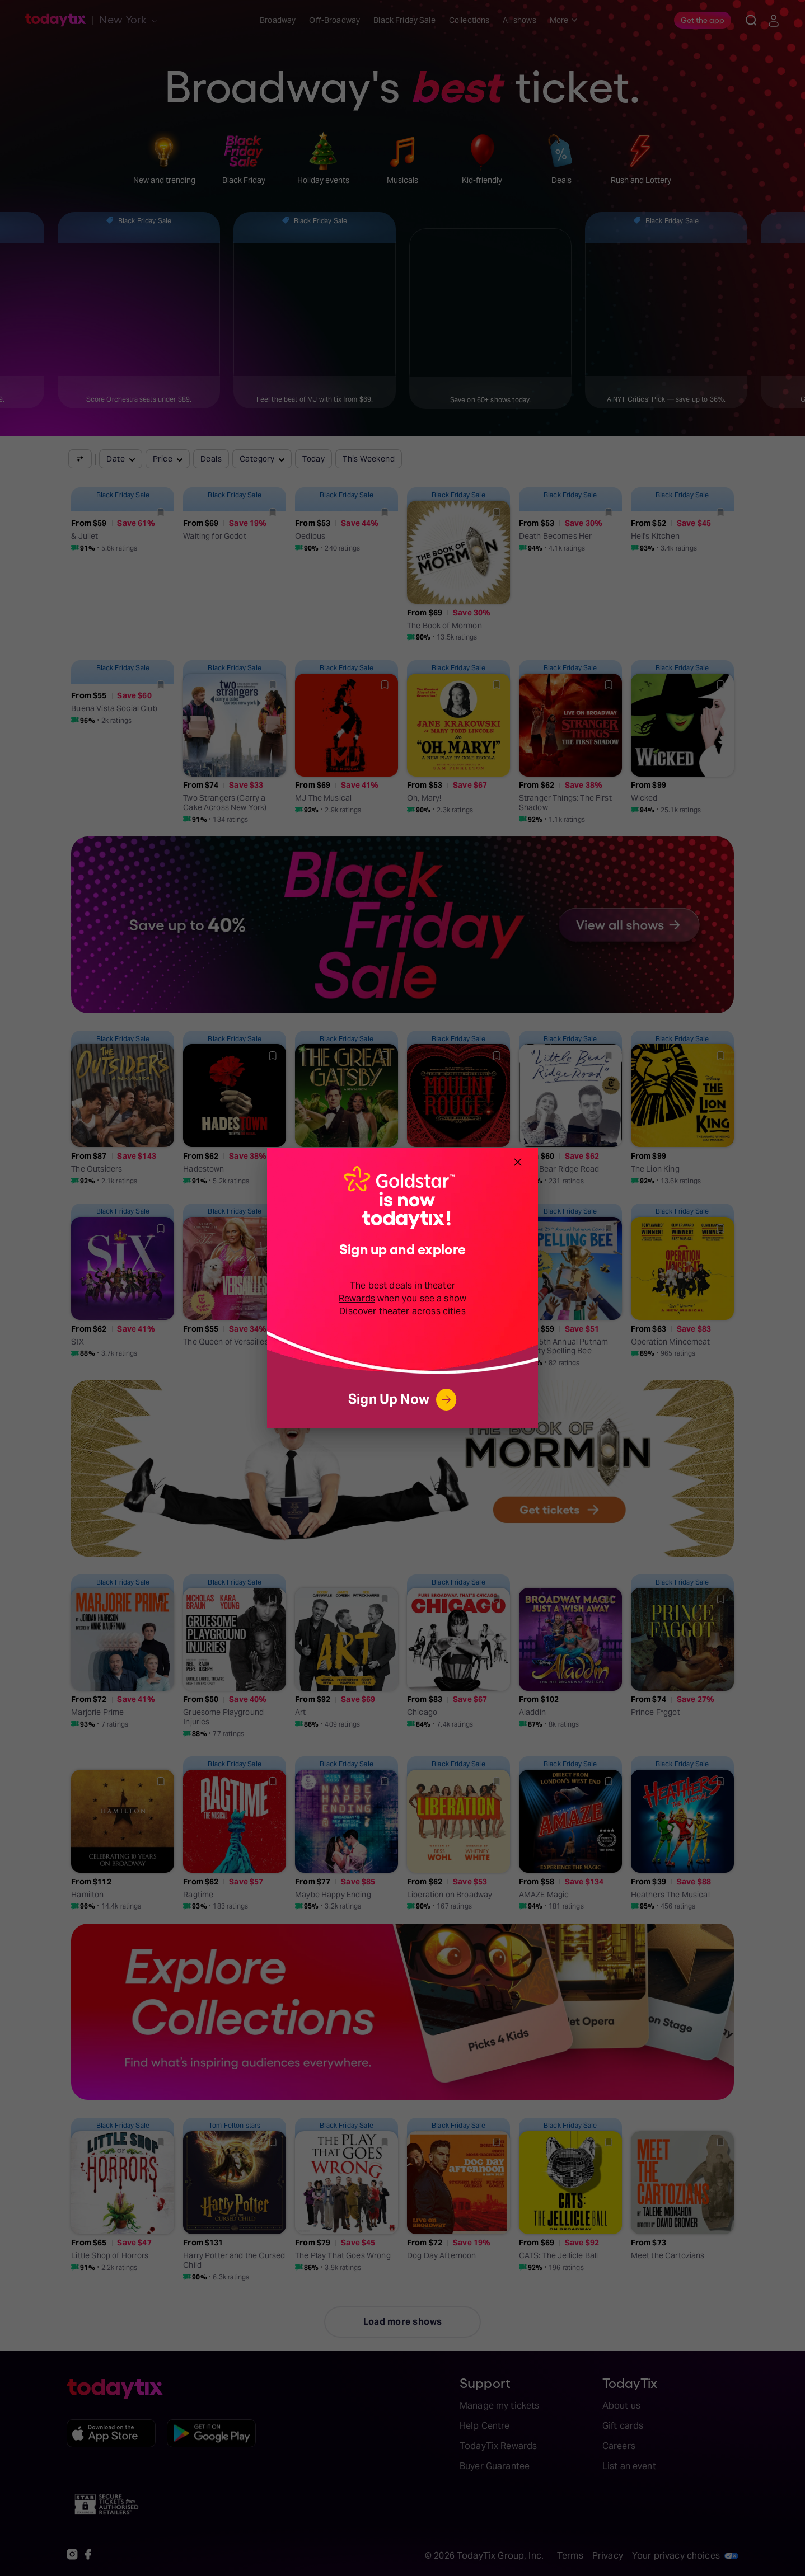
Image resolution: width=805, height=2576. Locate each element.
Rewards (357, 1298)
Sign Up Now (402, 1400)
